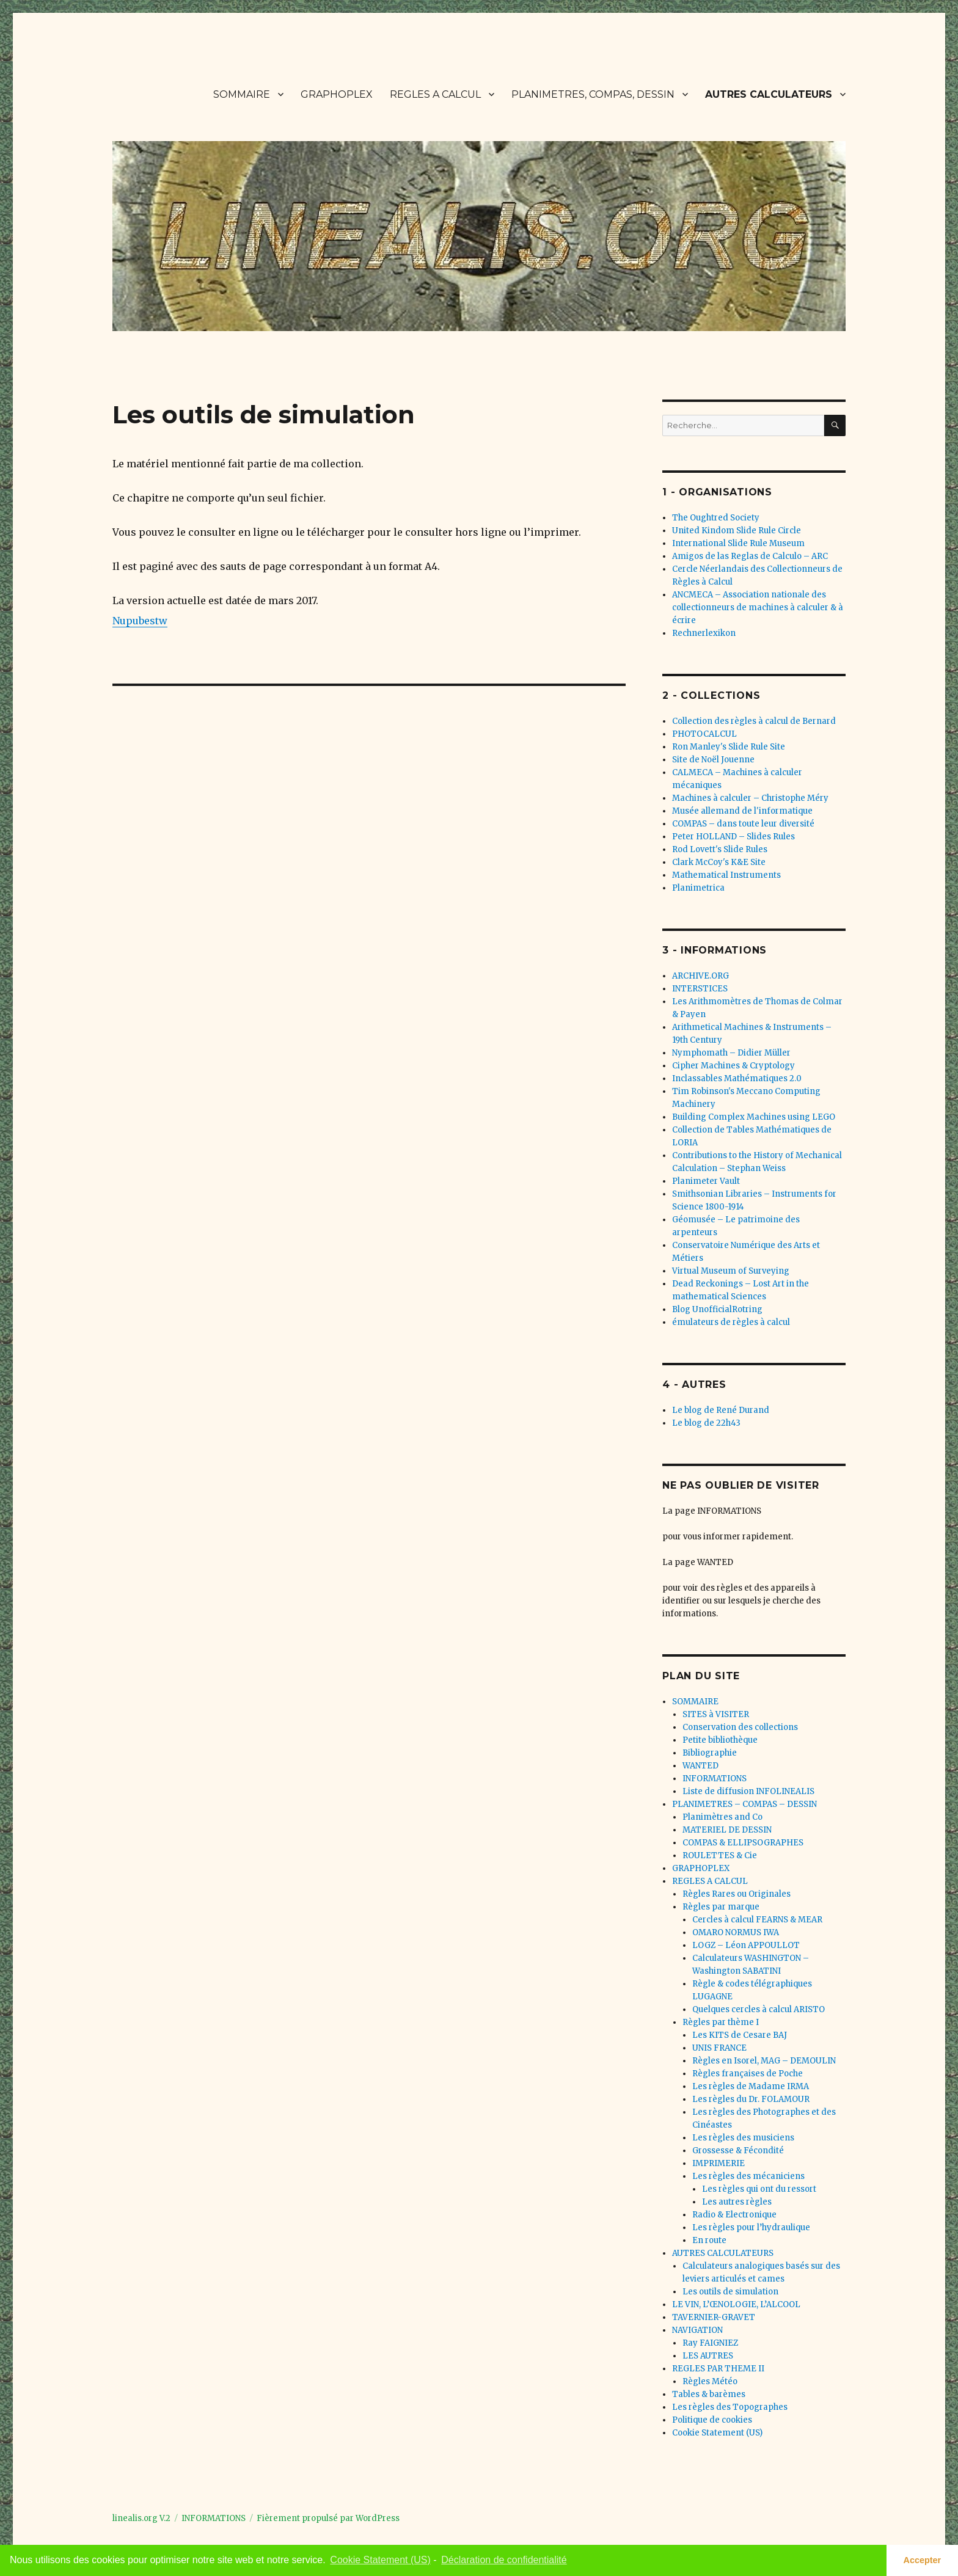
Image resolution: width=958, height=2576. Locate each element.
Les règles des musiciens (743, 2138)
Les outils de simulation (730, 2291)
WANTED (700, 1766)
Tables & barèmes (708, 2394)
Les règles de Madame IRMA (750, 2086)
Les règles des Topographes (730, 2407)
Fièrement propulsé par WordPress (328, 2518)
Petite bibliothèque (720, 1740)
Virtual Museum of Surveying (730, 1271)
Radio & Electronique (734, 2214)
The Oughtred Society (715, 518)
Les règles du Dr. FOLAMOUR (751, 2099)
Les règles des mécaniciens (748, 2176)
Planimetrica (698, 888)
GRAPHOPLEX (337, 94)
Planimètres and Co (722, 1817)
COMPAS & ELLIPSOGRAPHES (742, 1842)
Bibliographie (709, 1753)
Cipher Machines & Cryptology (733, 1065)
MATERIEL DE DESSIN (727, 1830)
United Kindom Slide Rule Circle (736, 530)
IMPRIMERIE (718, 2163)
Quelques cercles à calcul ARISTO (758, 2009)
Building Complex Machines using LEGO (753, 1117)
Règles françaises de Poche (747, 2073)
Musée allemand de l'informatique (742, 811)
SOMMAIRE (241, 94)
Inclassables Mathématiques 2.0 (737, 1078)
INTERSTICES (700, 988)
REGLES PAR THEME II (718, 2368)
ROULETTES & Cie (719, 1855)
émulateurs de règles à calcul (731, 1322)
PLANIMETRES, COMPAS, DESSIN (593, 94)
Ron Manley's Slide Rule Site (728, 747)
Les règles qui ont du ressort (759, 2189)
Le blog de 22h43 (706, 1423)
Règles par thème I (720, 2022)
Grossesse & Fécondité (738, 2150)
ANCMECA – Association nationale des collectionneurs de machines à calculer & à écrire (757, 607)
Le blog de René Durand (720, 1410)
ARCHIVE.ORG (700, 976)
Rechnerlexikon (704, 633)
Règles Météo (709, 2381)
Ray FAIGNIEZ (710, 2343)
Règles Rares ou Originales (736, 1894)
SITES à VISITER (715, 1714)
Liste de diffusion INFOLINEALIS (748, 1791)
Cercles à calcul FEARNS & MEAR (757, 1919)
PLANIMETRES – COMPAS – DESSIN (744, 1804)
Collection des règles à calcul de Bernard (754, 721)
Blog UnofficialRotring (717, 1309)
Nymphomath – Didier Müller (731, 1053)
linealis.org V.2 (141, 2518)
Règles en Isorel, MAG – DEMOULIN (764, 2061)
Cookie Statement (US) (717, 2433)
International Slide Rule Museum (738, 543)
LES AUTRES (707, 2356)
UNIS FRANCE (719, 2048)
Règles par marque (720, 1907)
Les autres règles (737, 2202)
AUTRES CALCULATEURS (768, 94)
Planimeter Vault (706, 1181)
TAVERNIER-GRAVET (713, 2317)
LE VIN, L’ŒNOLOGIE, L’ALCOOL (736, 2304)
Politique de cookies (712, 2420)
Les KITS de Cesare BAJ (739, 2035)
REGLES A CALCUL (435, 94)
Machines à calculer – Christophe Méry (750, 798)
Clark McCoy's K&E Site (719, 862)
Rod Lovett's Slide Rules (719, 849)
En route (709, 2240)
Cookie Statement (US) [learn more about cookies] (380, 2560)
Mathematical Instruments (726, 875)
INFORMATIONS (714, 1778)
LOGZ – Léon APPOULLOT (746, 1945)
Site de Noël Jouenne (713, 759)
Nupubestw (139, 621)
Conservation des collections (740, 1727)
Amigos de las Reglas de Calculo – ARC (750, 556)
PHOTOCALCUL (704, 734)
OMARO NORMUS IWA (735, 1932)
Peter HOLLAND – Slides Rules (733, 836)
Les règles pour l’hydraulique (751, 2227)
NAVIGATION (697, 2330)
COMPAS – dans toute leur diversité (743, 824)
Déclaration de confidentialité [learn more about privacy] (503, 2560)
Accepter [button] (923, 2560)
